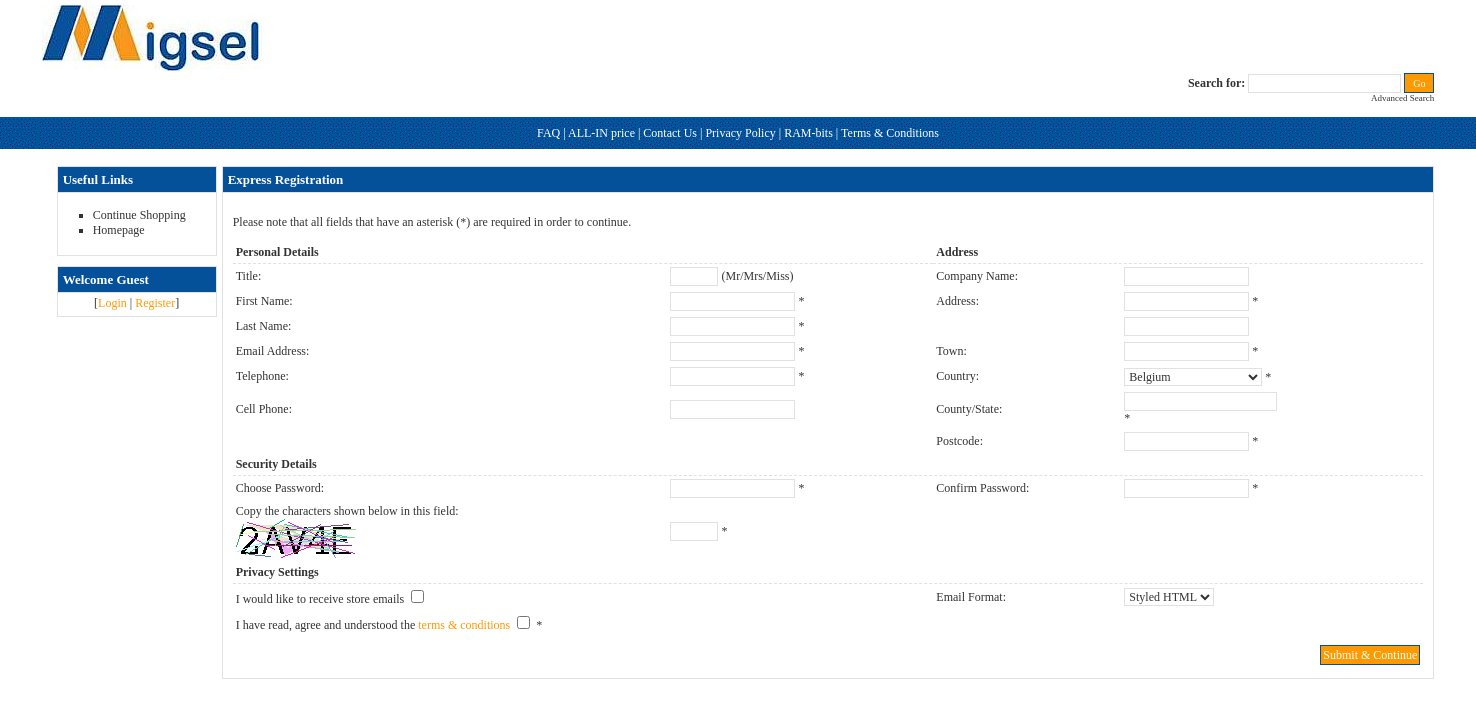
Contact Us (670, 133)
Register (155, 303)
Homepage (119, 230)
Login (112, 303)
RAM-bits (808, 133)
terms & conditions (464, 625)
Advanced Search (1402, 98)
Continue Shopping (139, 215)
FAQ (548, 133)
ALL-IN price (601, 133)
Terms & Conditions (890, 133)
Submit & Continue (1370, 655)
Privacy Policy (740, 133)
